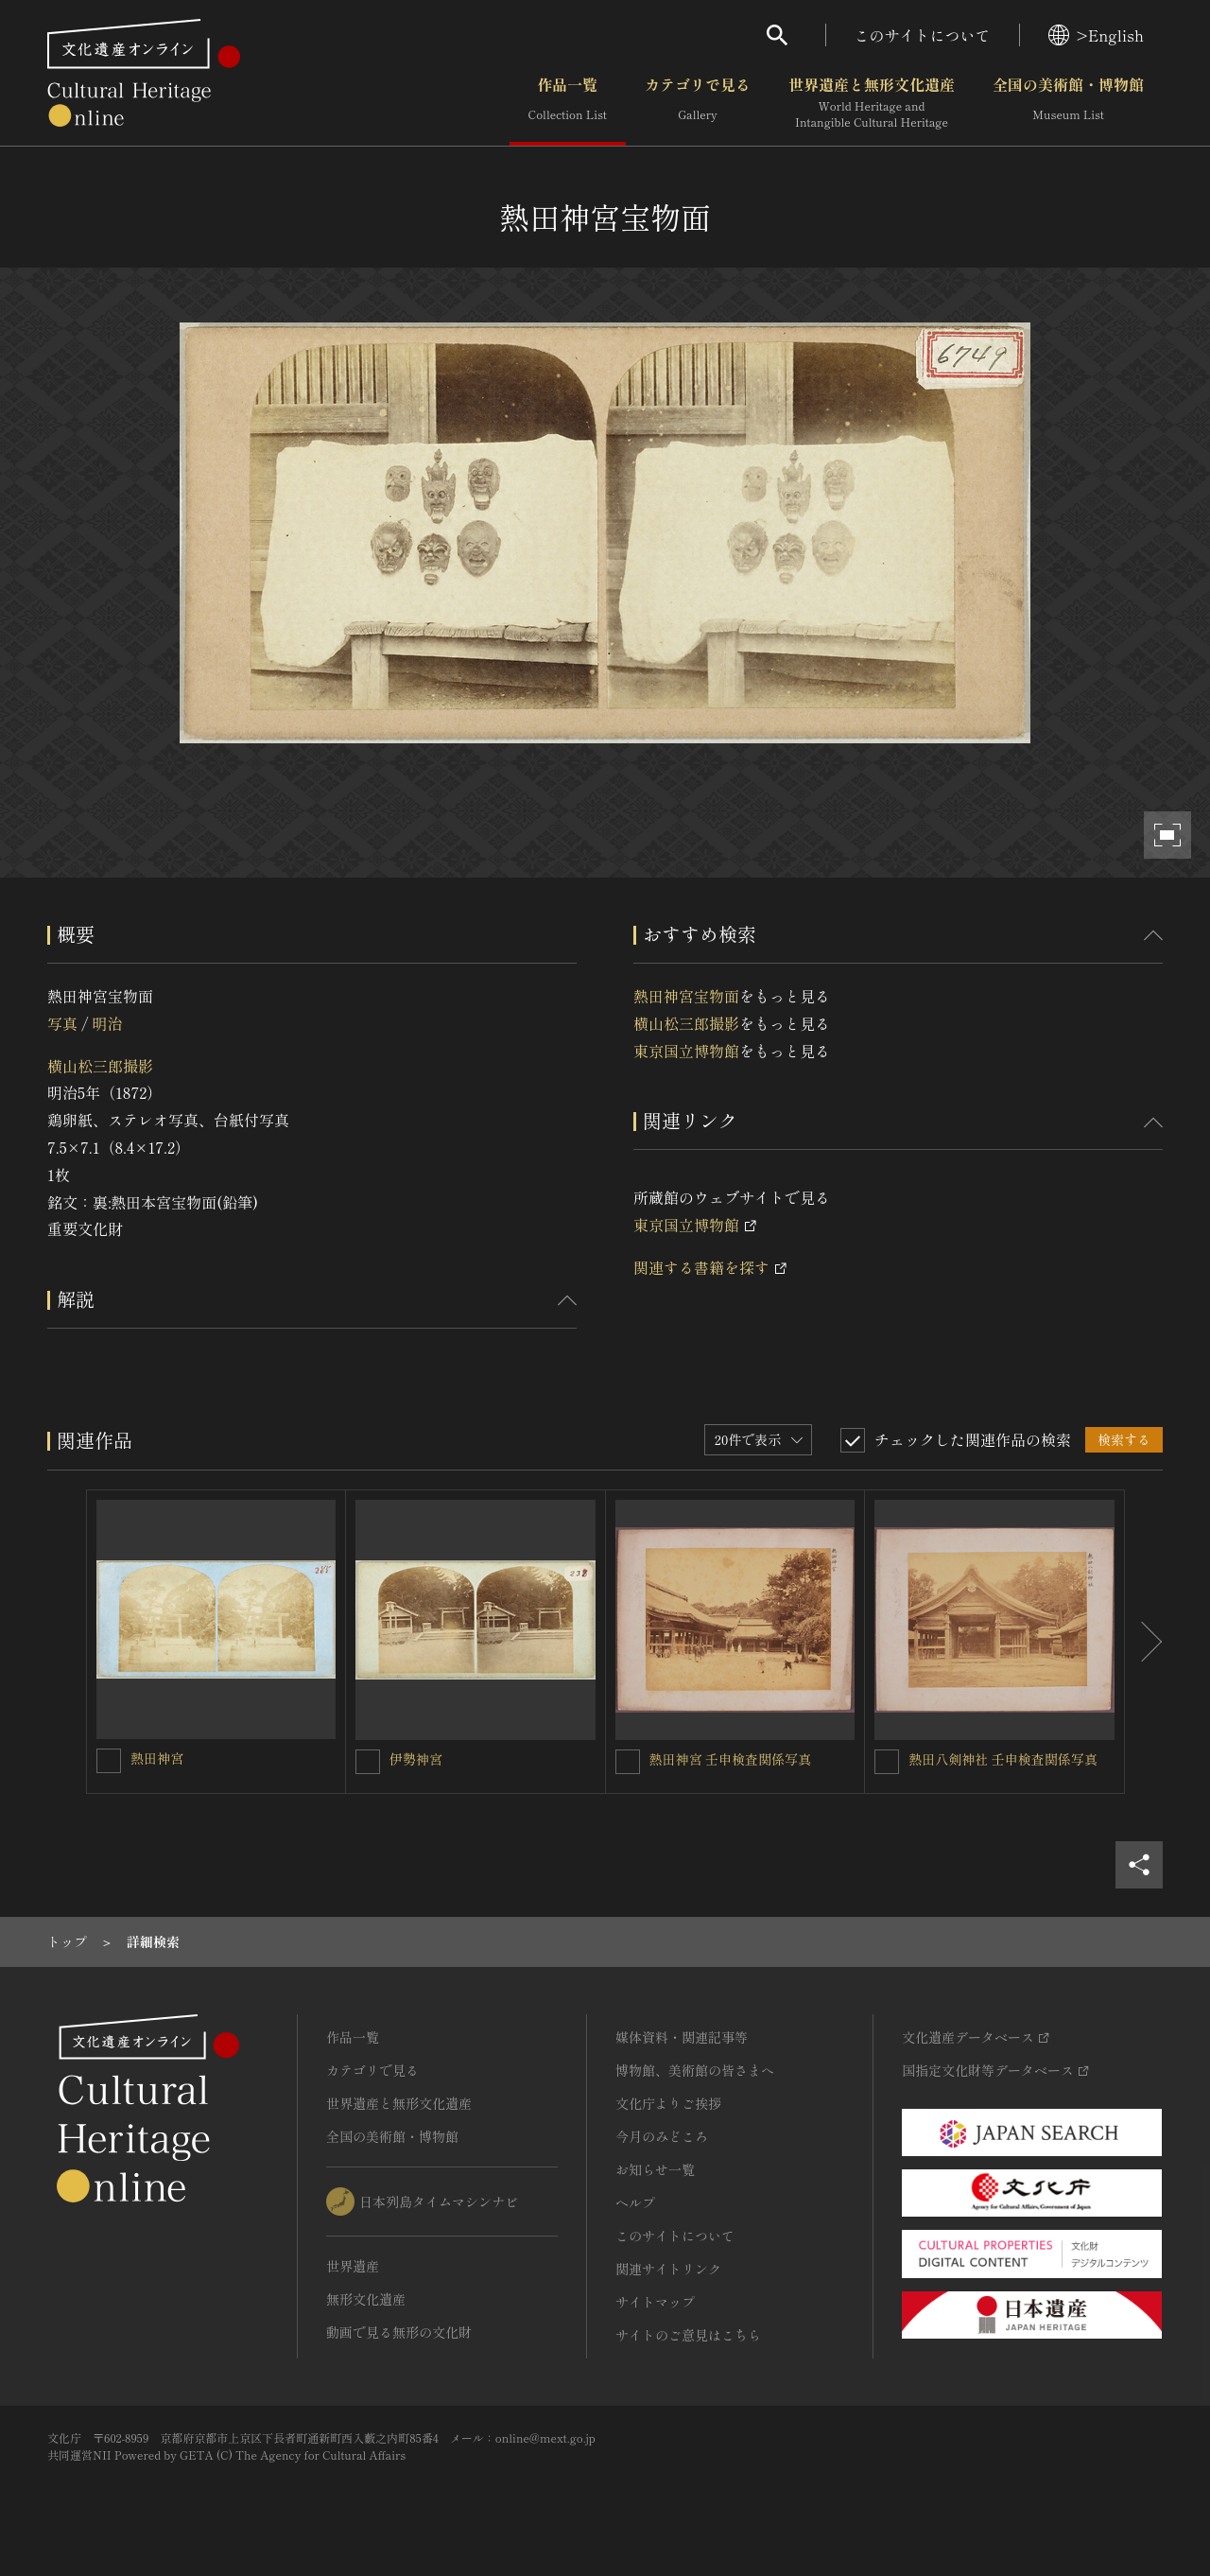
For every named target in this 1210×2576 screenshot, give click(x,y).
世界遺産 (352, 2265)
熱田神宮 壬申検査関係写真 (730, 1758)
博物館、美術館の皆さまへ (694, 2070)
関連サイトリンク (668, 2268)
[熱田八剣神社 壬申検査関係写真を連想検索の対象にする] (886, 1761)
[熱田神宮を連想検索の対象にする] (108, 1761)
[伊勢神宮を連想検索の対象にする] (367, 1761)
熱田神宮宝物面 (686, 995)
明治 (107, 1023)
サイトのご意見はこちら (688, 2334)
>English (1096, 35)
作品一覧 (567, 103)
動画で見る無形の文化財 (399, 2332)
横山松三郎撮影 (100, 1065)
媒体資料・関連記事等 (681, 2037)
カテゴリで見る (698, 103)
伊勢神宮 (415, 1758)
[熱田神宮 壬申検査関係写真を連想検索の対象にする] (627, 1761)
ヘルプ (635, 2202)
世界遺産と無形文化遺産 (871, 103)
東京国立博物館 (686, 1050)
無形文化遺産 (366, 2298)
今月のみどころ (661, 2136)
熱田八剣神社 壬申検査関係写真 (1003, 1758)
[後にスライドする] (1144, 1641)
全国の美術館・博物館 (1068, 103)
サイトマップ (655, 2301)
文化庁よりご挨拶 (668, 2103)
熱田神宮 (156, 1758)
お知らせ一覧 (655, 2169)
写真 (62, 1023)
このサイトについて (923, 35)
